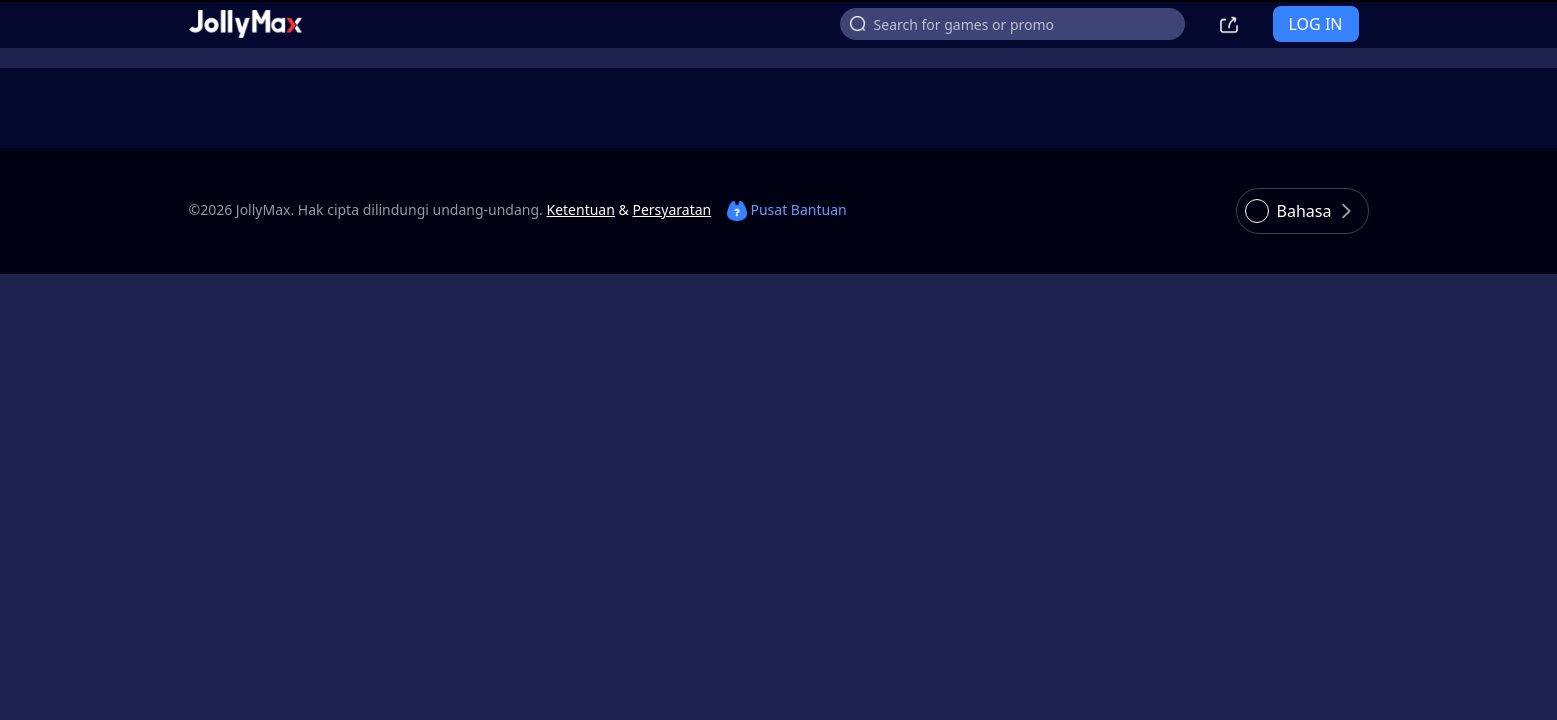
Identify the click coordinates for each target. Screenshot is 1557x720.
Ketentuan (581, 209)
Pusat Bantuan (787, 209)
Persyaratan (671, 209)
